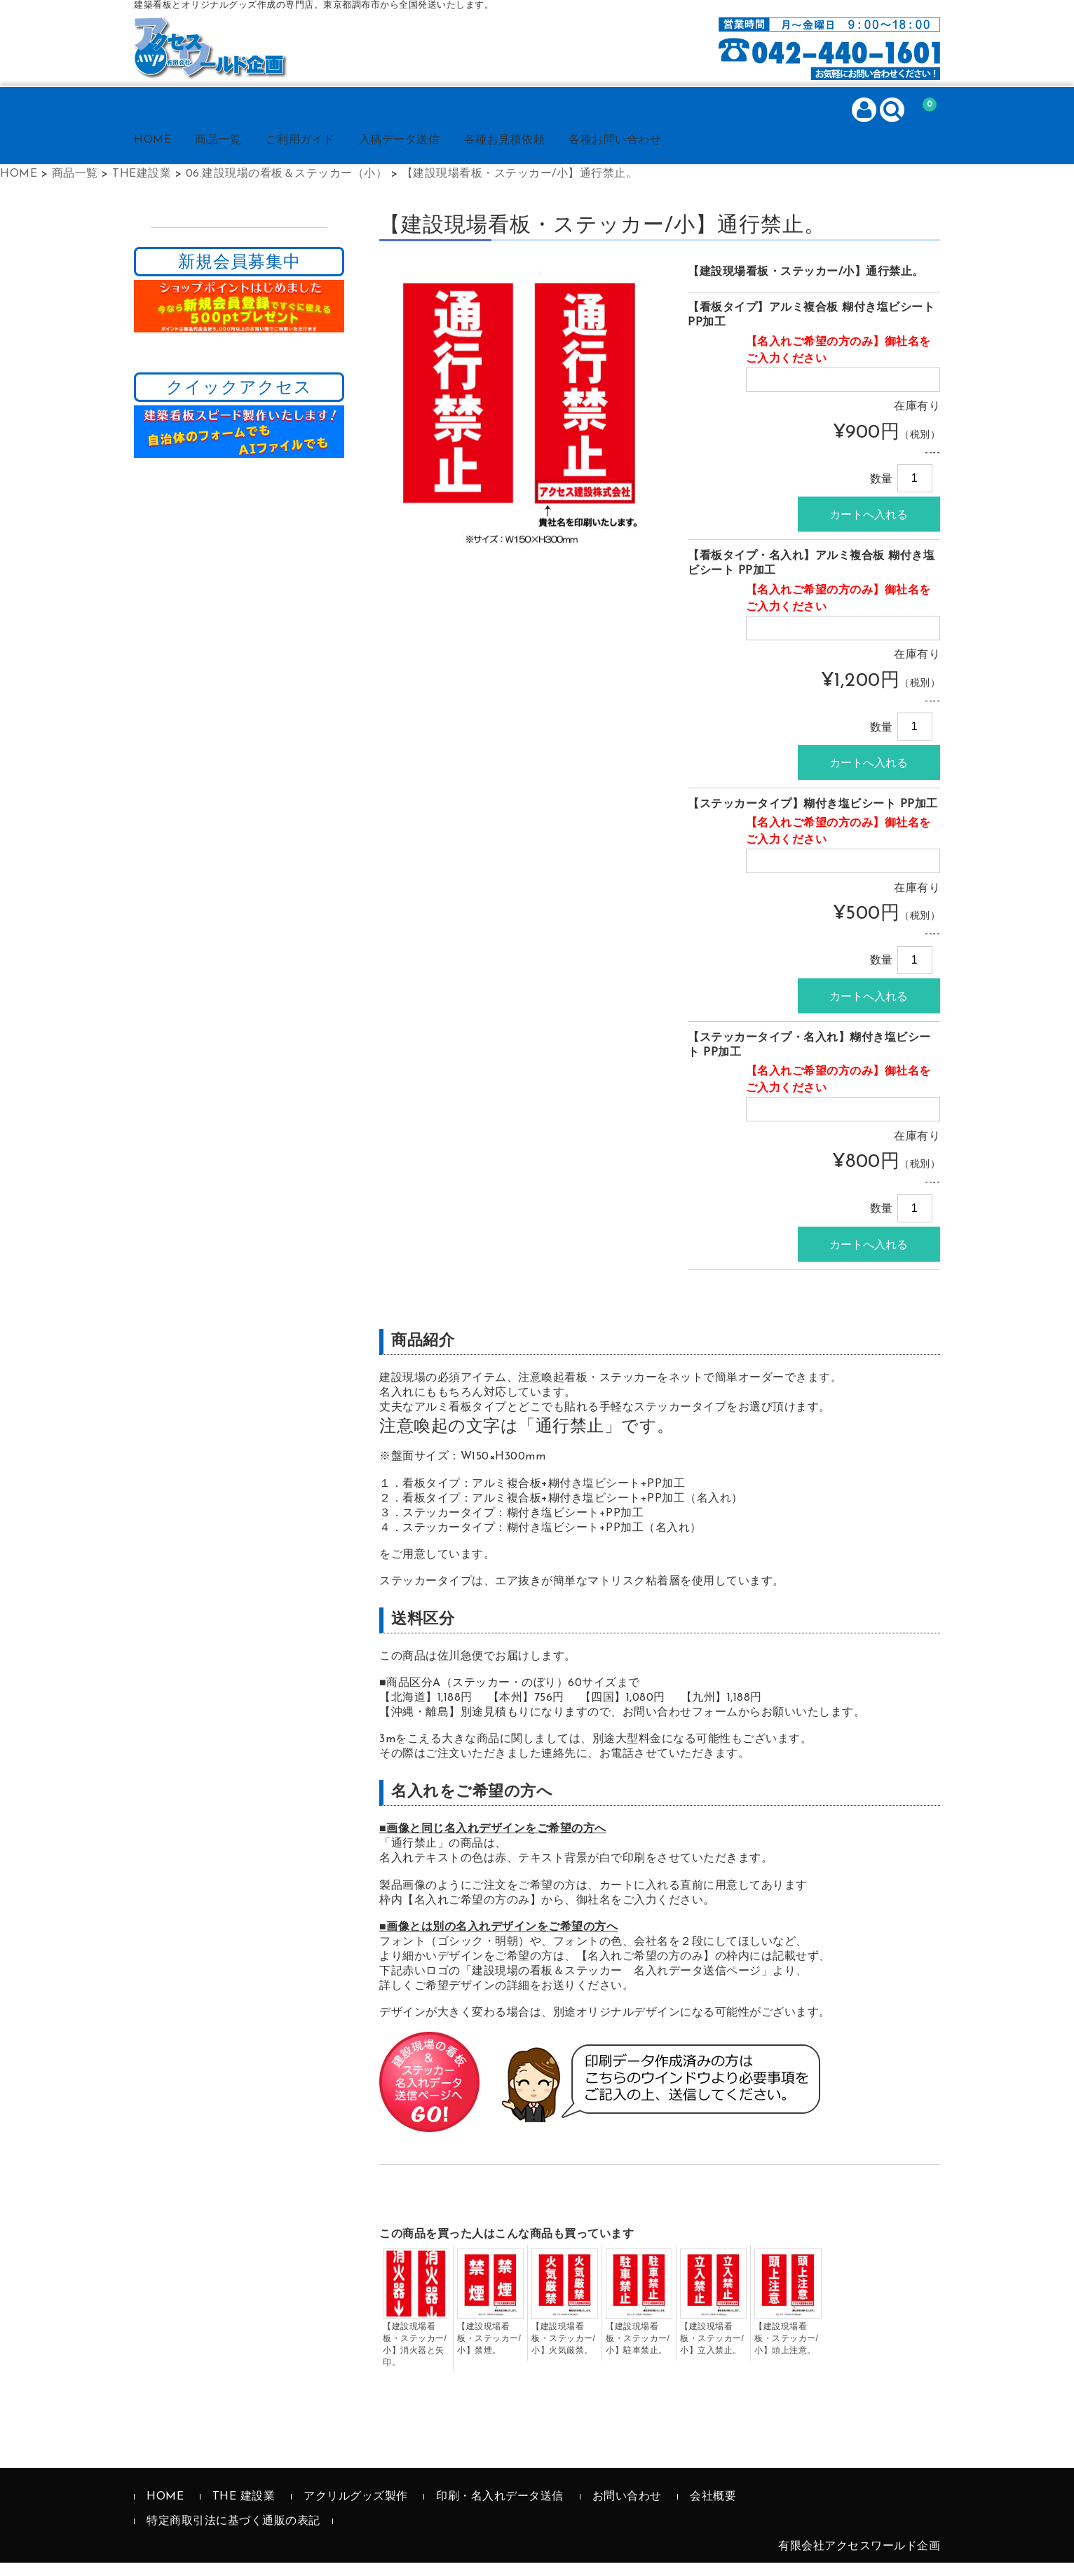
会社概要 (713, 2510)
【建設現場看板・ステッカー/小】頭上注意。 (786, 2351)
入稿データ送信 (439, 154)
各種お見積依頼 (552, 154)
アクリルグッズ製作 (356, 2510)
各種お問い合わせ (671, 154)
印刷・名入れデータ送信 (500, 2510)
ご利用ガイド (332, 154)
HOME (169, 154)
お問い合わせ (627, 2510)
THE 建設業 (244, 2510)
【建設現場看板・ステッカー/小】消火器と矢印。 (415, 2357)
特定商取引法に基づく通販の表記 (233, 2535)
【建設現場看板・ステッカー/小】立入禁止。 (712, 2351)
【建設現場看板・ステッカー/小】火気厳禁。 (563, 2351)
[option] (519, 421)
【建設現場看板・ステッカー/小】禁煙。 (489, 2351)
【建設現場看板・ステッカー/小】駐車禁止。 (637, 2351)
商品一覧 (242, 154)
